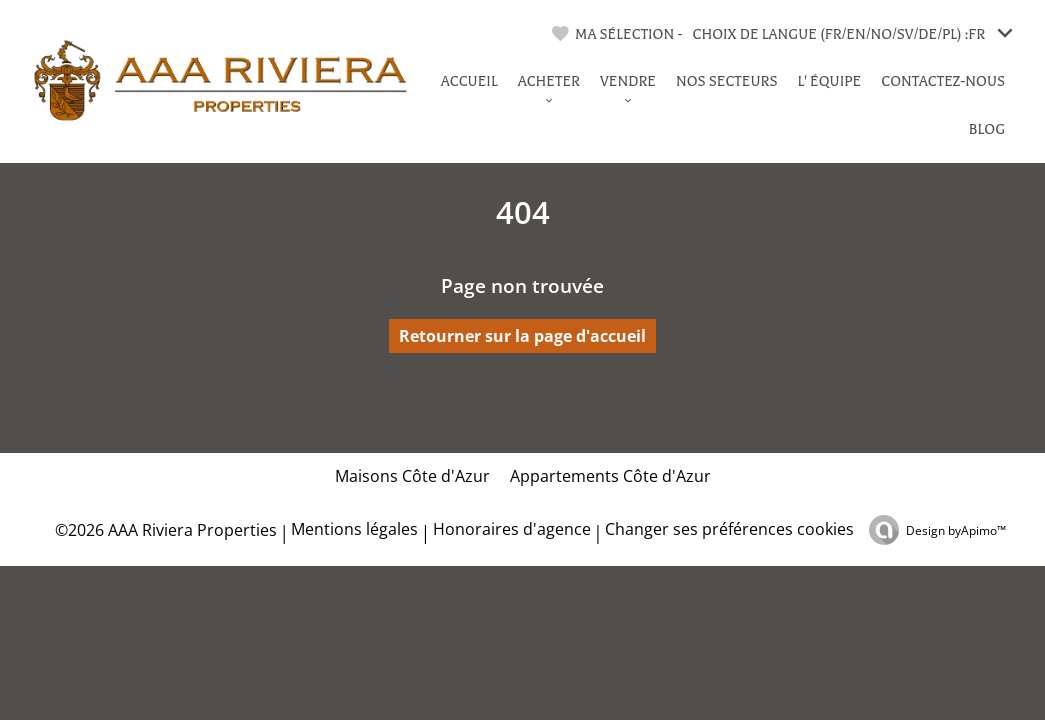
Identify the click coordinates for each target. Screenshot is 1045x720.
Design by (956, 530)
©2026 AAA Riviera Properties (164, 530)
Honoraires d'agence (512, 529)
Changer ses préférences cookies (729, 529)
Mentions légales (354, 529)
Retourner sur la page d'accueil (522, 336)
